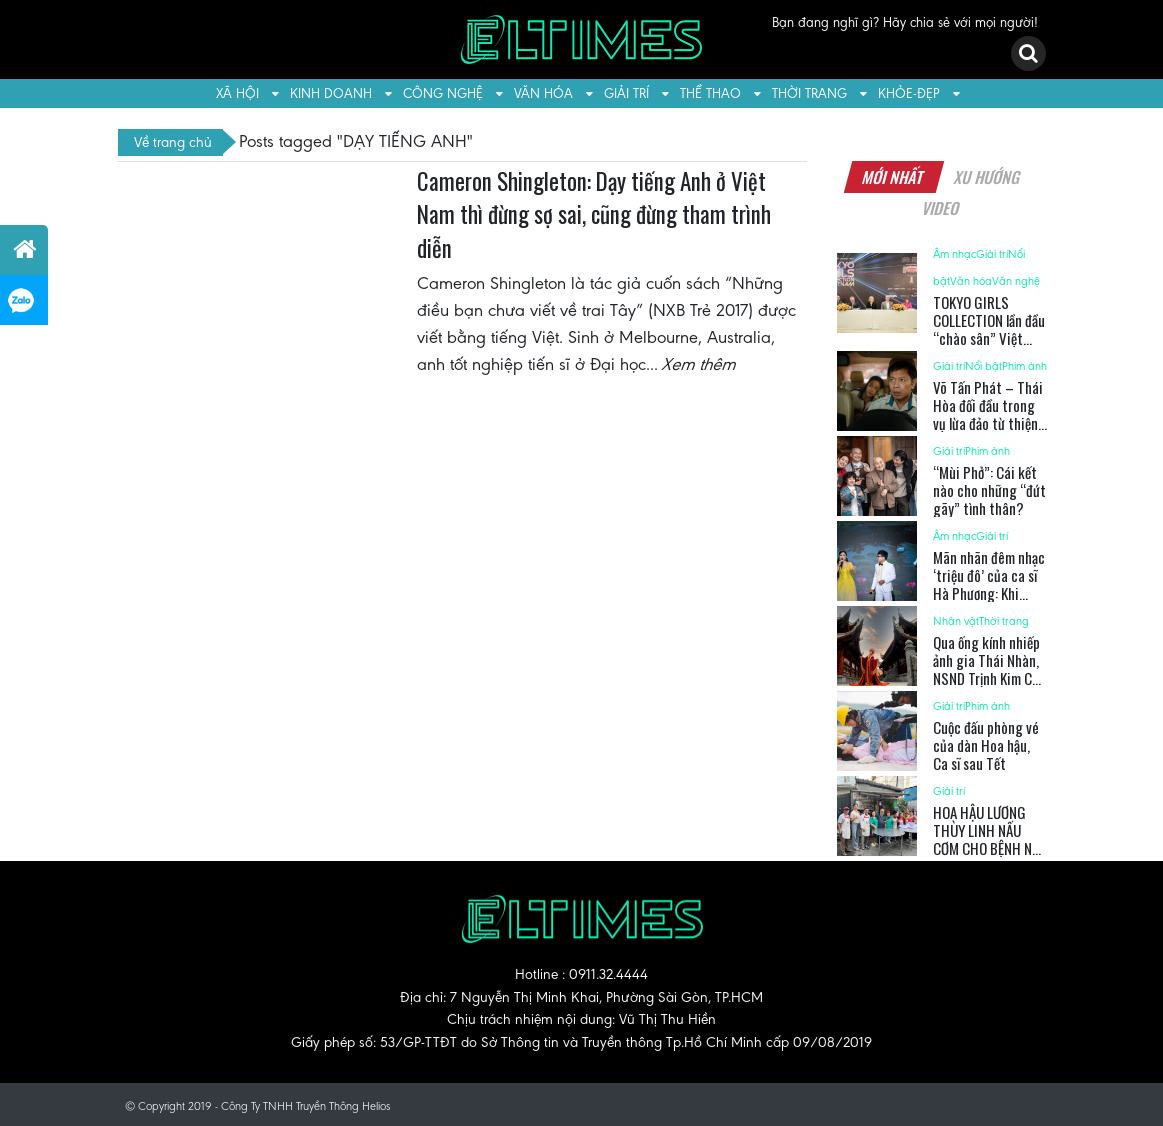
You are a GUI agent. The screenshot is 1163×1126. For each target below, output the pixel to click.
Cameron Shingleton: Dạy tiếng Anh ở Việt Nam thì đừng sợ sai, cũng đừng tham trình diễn (594, 214)
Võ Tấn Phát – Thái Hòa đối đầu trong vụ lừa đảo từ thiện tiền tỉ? (988, 414)
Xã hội (237, 93)
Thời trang (809, 93)
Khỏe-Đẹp (909, 93)
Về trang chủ (173, 142)
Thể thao (710, 93)
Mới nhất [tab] (893, 177)
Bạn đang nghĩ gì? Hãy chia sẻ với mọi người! (905, 22)
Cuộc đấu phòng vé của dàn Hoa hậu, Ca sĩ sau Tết (986, 745)
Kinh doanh (331, 93)
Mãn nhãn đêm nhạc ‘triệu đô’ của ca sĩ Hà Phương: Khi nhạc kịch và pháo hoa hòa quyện (989, 593)
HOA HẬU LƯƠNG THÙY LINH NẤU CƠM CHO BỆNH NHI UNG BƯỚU (989, 839)
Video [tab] (941, 208)
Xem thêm (700, 364)
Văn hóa (543, 93)
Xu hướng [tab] (987, 177)
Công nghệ (443, 93)
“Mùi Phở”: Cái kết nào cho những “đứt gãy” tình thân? (989, 490)
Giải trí (626, 93)
